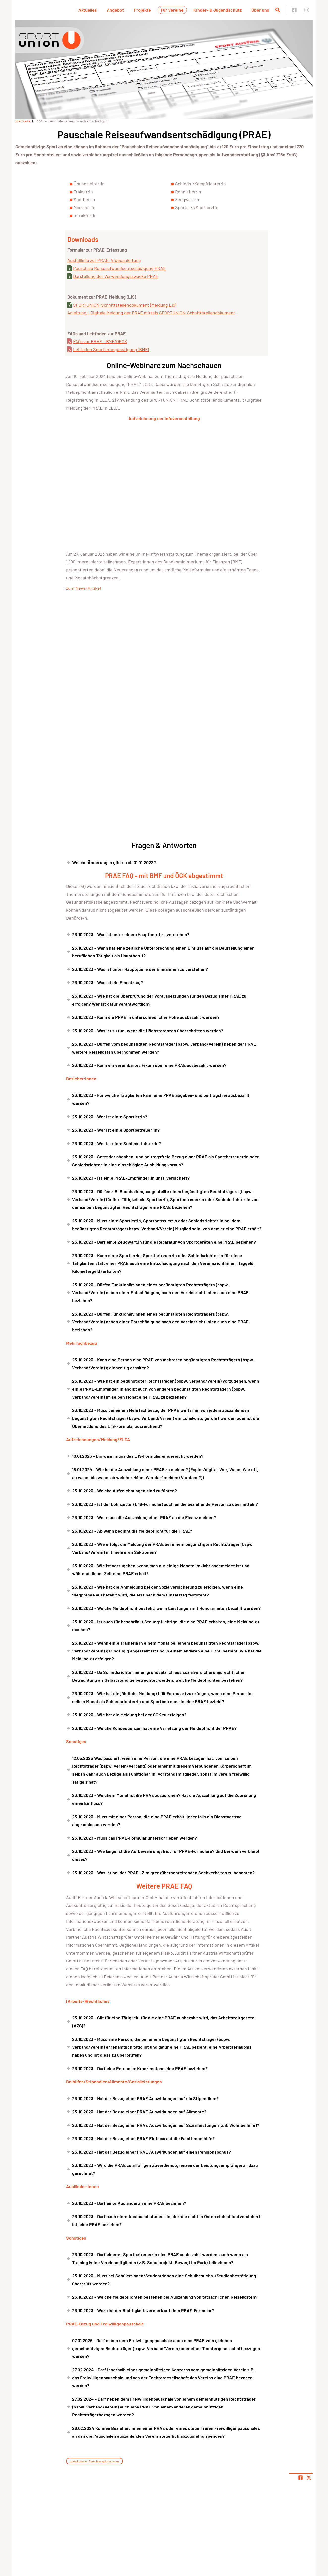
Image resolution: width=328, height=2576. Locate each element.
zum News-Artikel (83, 588)
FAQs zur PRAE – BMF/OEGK (100, 341)
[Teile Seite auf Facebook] (300, 2477)
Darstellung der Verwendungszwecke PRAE (115, 276)
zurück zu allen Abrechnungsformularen (94, 2461)
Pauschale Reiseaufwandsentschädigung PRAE (119, 268)
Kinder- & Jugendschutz (217, 10)
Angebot (115, 10)
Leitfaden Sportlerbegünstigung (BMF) (111, 349)
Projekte (142, 10)
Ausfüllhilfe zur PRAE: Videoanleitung (104, 260)
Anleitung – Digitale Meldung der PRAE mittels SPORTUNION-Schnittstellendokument (151, 312)
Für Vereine (172, 10)
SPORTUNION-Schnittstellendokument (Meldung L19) (124, 305)
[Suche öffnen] (277, 10)
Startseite (22, 121)
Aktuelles (87, 10)
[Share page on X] (309, 2477)
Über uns (260, 10)
